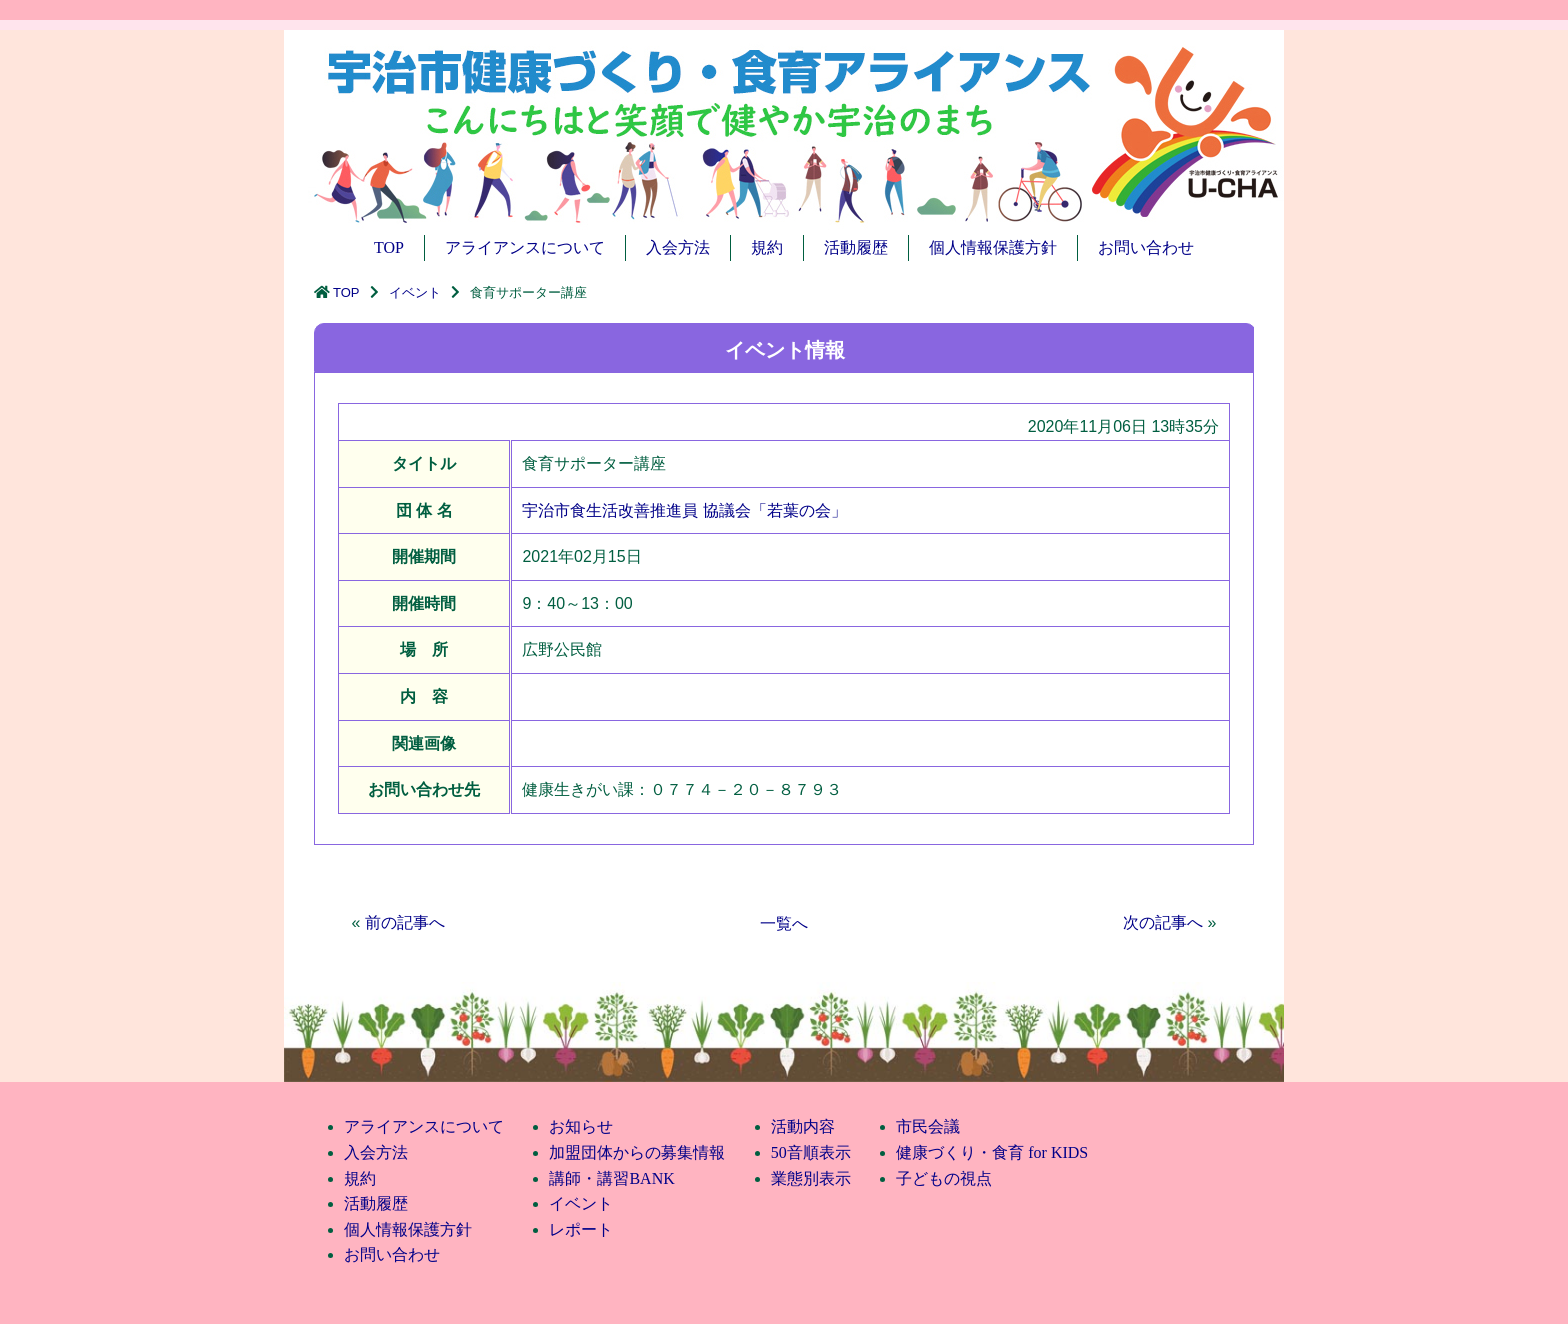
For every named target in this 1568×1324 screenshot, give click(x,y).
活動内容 (803, 1126)
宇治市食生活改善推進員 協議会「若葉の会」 (684, 510)
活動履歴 (856, 247)
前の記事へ (405, 922)
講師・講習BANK (611, 1178)
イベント (415, 292)
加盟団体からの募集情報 (637, 1152)
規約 (767, 247)
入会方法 (678, 247)
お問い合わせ (1146, 247)
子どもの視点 (944, 1178)
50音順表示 (811, 1152)
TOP (389, 247)
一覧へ (784, 923)
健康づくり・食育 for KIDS (992, 1152)
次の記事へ (1163, 922)
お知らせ (581, 1126)
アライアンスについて (525, 247)
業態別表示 (811, 1178)
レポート (581, 1229)
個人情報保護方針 (993, 247)
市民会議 (928, 1126)
